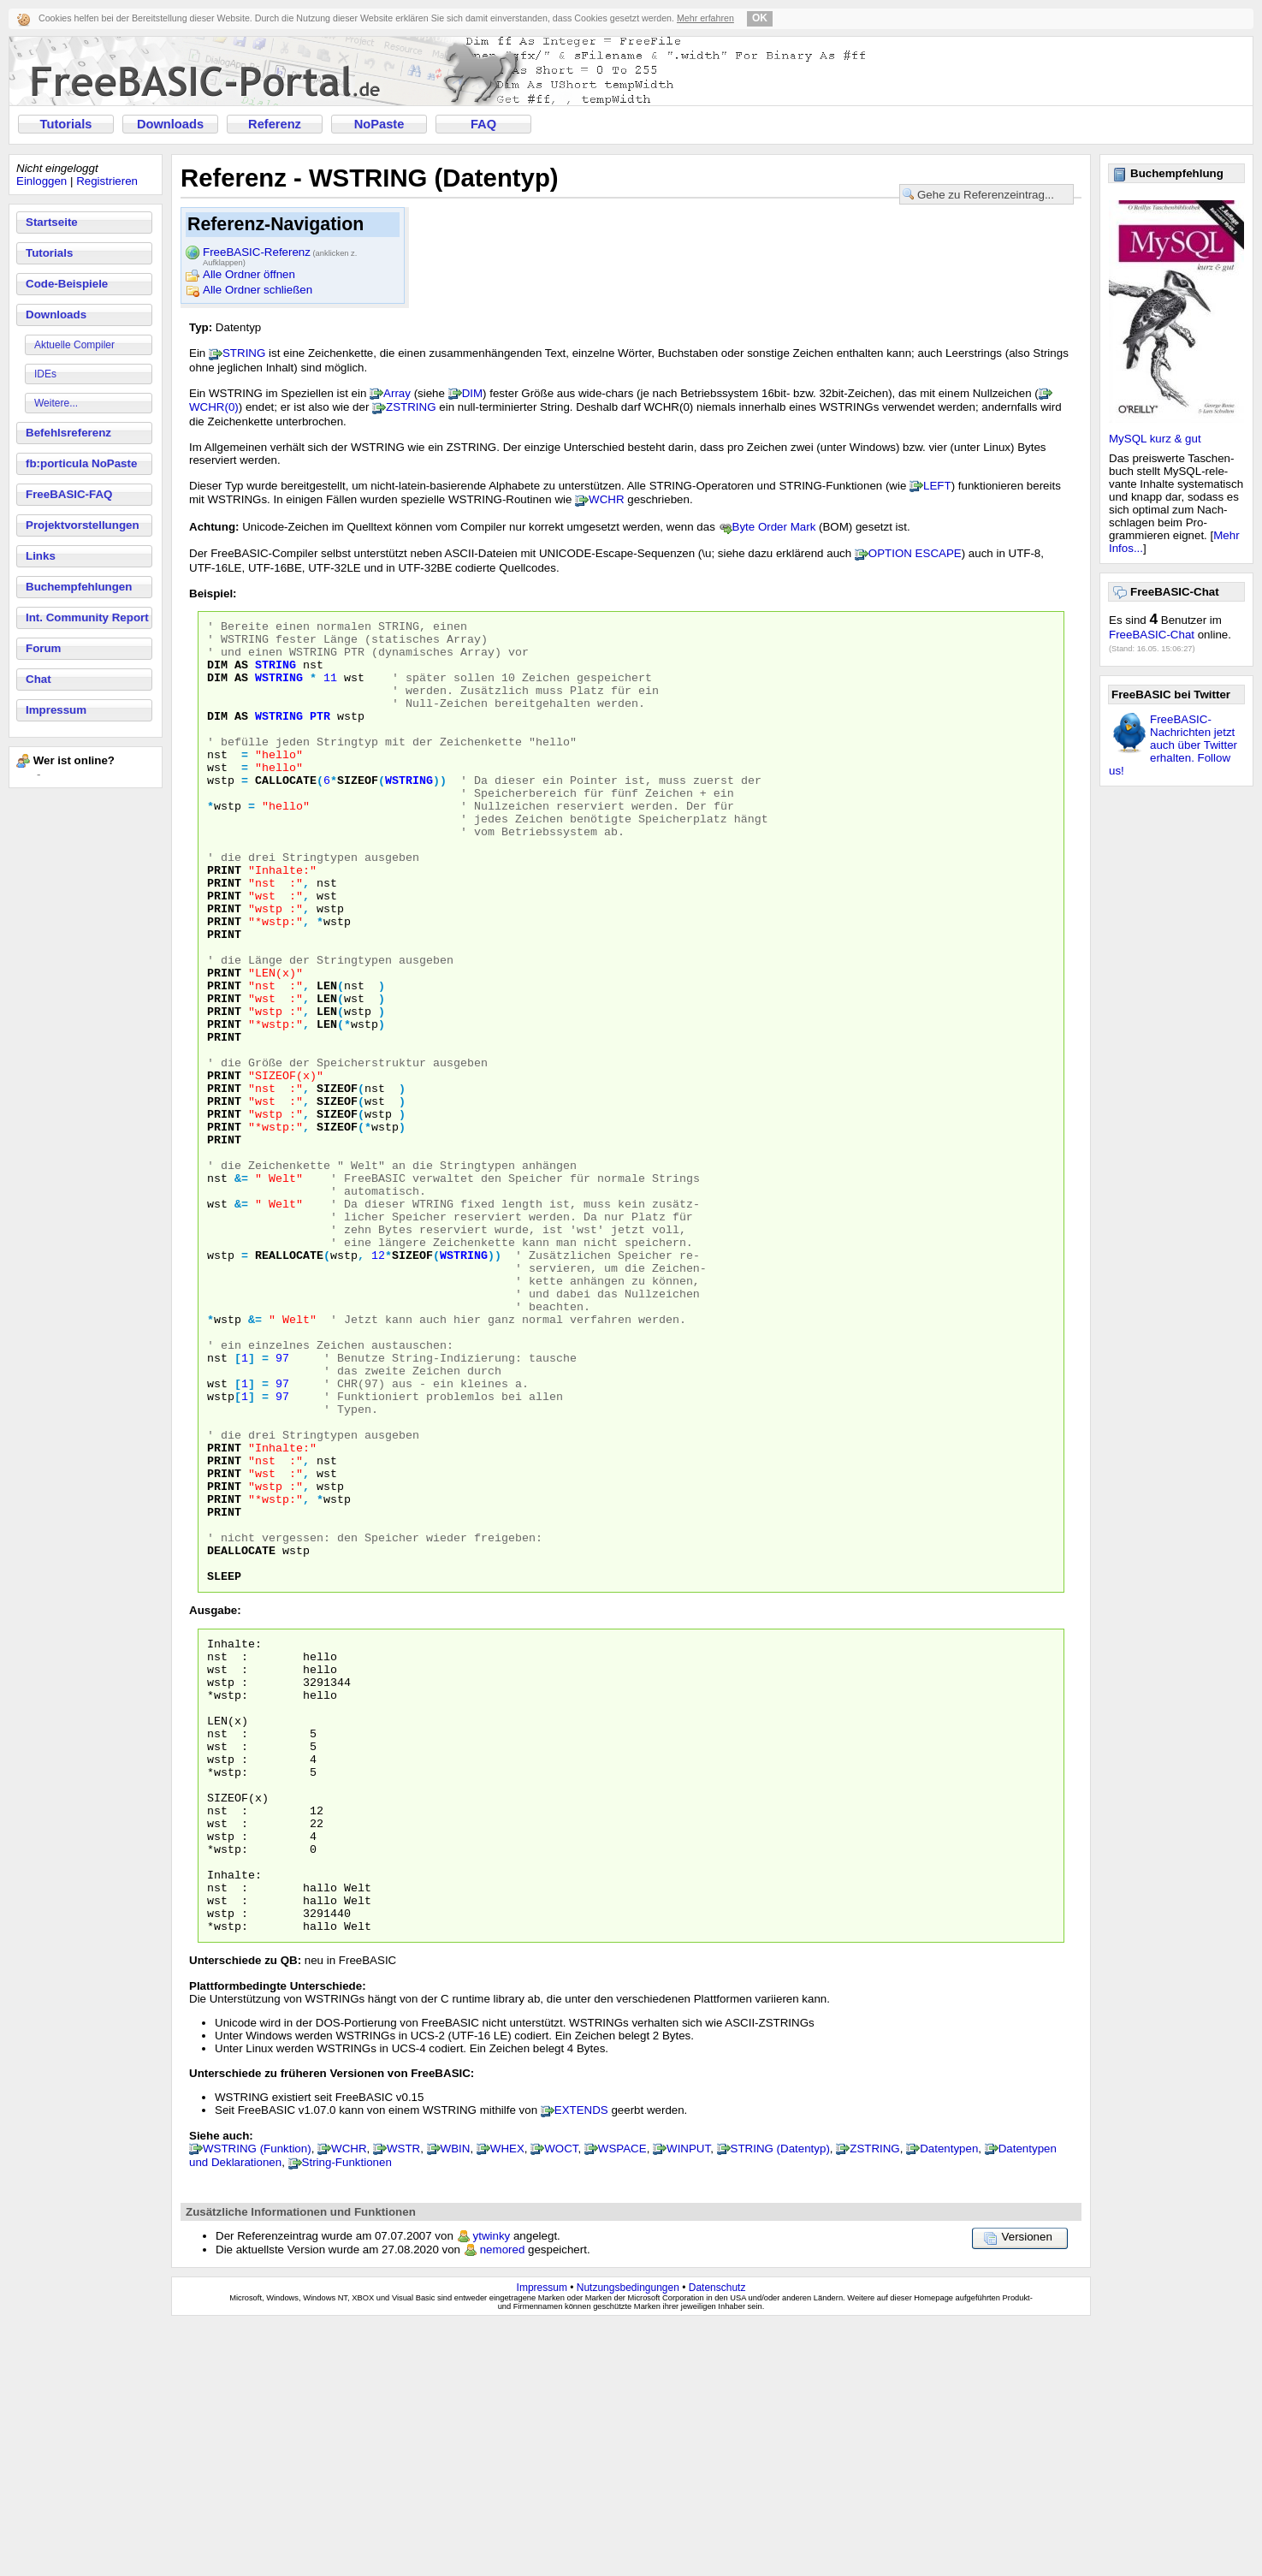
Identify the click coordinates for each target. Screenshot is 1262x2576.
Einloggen (41, 181)
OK (759, 18)
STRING (243, 353)
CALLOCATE (286, 813)
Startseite (52, 222)
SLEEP (224, 1768)
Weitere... (56, 403)
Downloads (170, 124)
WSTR (403, 2400)
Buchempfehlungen (79, 586)
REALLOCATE (289, 1383)
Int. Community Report (87, 617)
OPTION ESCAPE (915, 553)
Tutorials (66, 124)
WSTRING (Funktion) (257, 2400)
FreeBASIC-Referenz (280, 253)
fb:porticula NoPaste (81, 463)
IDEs (45, 374)
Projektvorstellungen (82, 525)
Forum (43, 648)
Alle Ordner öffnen (249, 274)
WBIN (456, 2400)
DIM (472, 393)
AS (241, 674)
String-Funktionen (347, 2413)
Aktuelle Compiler (74, 345)
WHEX (507, 2400)
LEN (327, 1059)
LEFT (937, 485)
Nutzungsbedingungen (628, 2539)
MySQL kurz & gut (1155, 438)
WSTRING (279, 689)
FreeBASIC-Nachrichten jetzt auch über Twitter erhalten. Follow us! (1173, 745)
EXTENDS (581, 2361)
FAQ (483, 124)
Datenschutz (717, 2539)
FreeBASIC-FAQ (69, 494)
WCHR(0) (214, 407)
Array (397, 393)
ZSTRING (411, 407)
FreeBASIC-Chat (1151, 634)
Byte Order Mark (774, 526)
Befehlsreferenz (68, 432)
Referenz (274, 124)
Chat (38, 679)
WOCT (561, 2400)
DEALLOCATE (241, 1737)
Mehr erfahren (705, 18)
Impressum (56, 709)
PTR (320, 736)
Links (41, 555)
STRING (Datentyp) (780, 2400)
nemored (502, 2501)
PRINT (224, 921)
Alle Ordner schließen (257, 289)
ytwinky (492, 2487)
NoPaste (379, 124)
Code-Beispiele (67, 283)
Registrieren (107, 181)
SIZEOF (357, 813)
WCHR (606, 499)
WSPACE (622, 2400)
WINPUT (688, 2400)
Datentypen (949, 2400)
